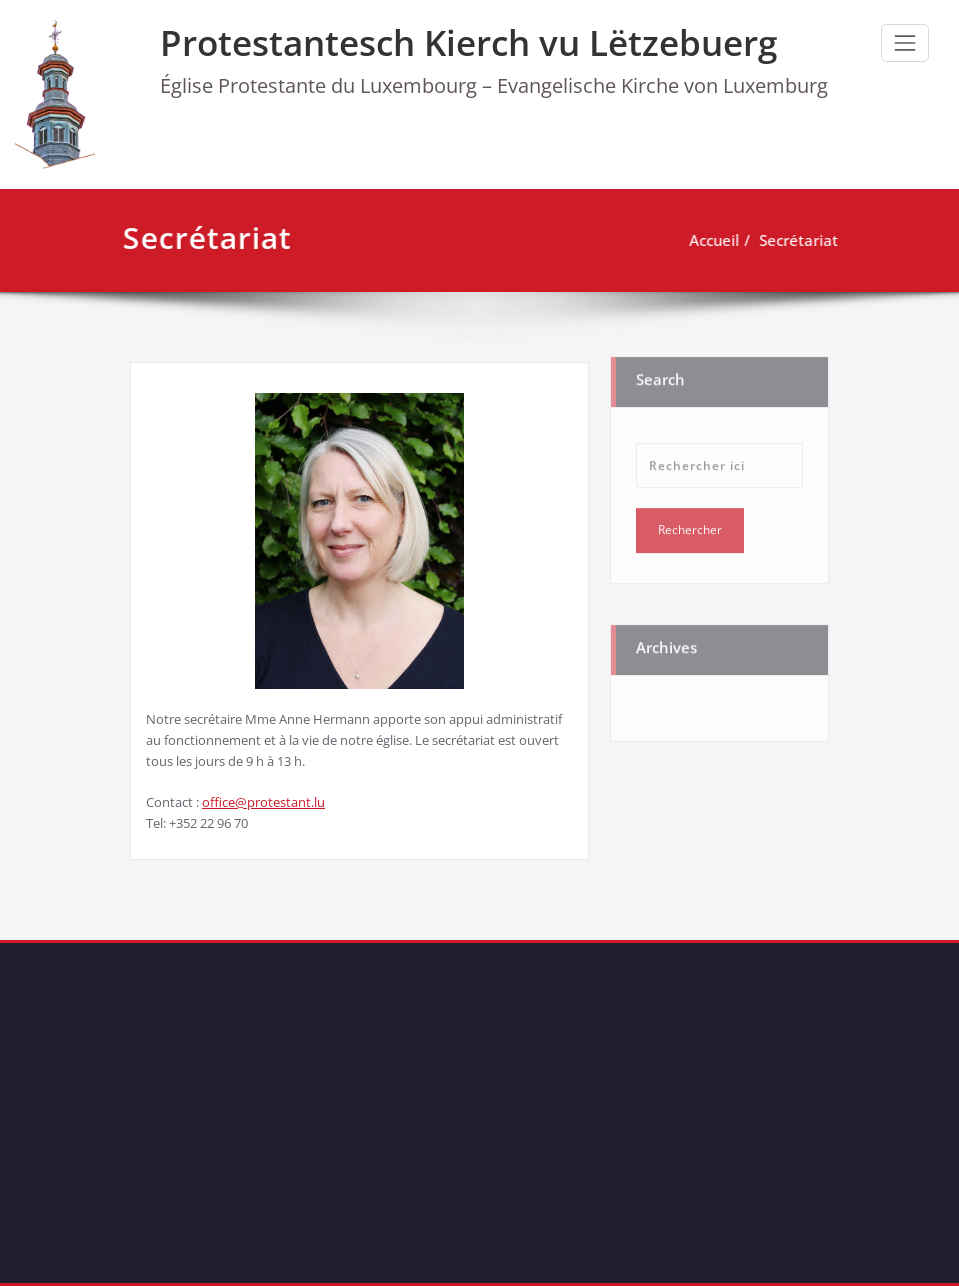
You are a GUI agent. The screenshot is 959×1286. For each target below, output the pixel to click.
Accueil (710, 240)
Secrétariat (794, 240)
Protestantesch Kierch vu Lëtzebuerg (468, 42)
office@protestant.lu (263, 802)
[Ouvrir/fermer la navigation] (905, 43)
